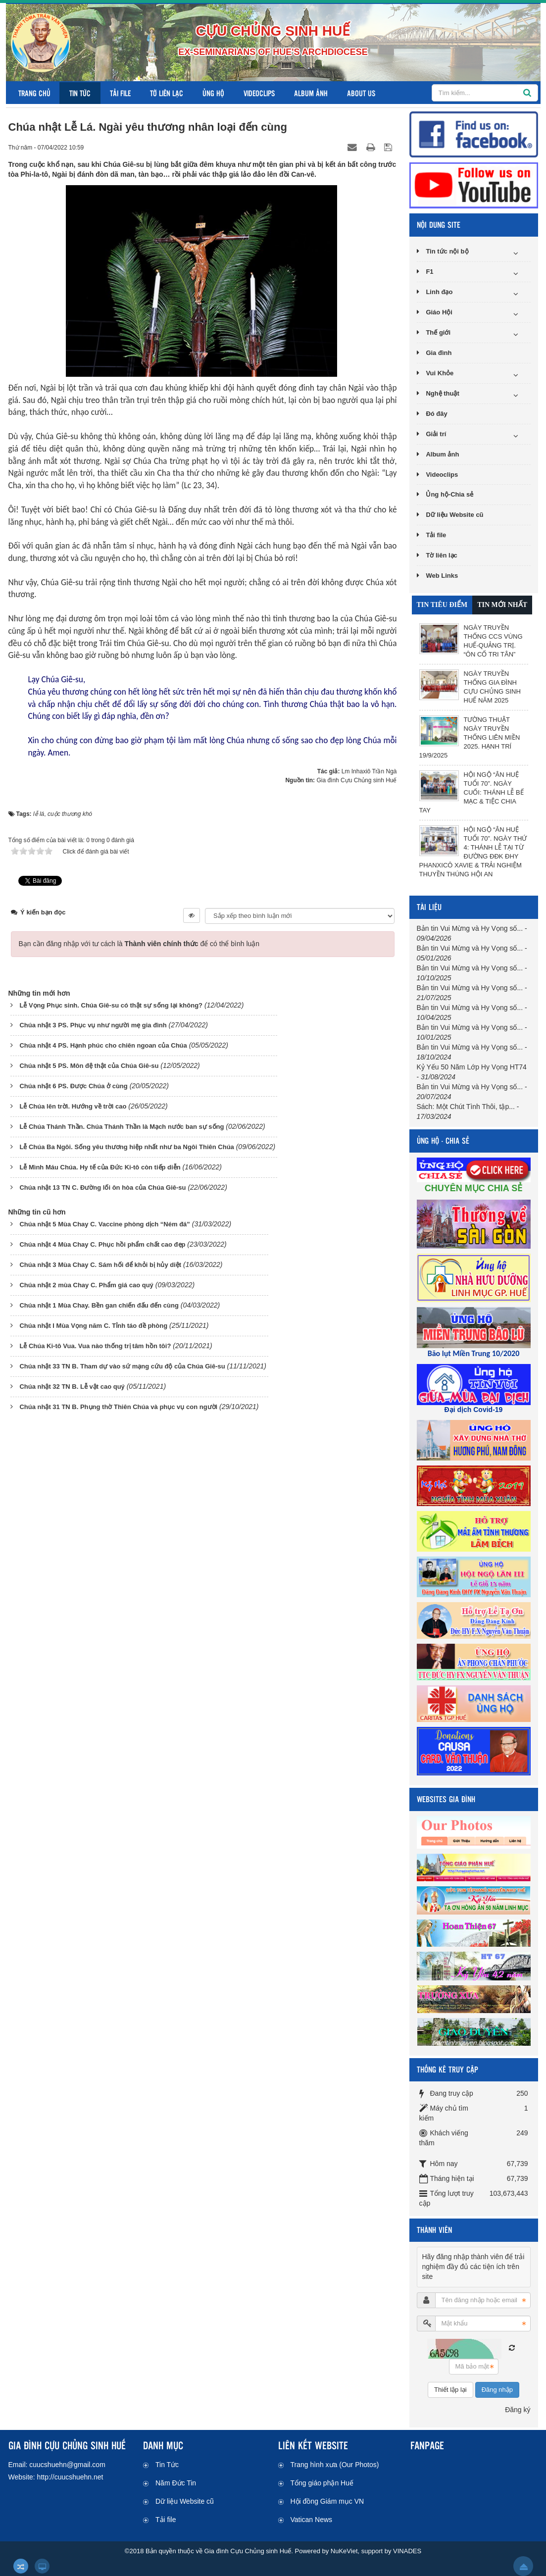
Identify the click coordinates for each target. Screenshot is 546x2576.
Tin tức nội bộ (447, 251)
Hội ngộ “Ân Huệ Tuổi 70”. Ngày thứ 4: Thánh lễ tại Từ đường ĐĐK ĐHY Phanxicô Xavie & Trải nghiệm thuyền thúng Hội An (473, 852)
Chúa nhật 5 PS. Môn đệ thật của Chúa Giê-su (88, 1065)
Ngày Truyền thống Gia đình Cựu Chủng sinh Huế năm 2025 (492, 687)
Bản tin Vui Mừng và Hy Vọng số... (470, 928)
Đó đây (436, 413)
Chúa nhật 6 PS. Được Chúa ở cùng (73, 1086)
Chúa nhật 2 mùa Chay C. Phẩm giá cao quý (86, 1285)
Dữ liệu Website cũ (454, 514)
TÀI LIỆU (429, 906)
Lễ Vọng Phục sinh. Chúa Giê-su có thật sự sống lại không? (110, 1005)
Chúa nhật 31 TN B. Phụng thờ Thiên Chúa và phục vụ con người (118, 1407)
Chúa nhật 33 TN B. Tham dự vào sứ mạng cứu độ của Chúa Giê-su (122, 1366)
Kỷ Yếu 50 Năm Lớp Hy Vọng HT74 (472, 1067)
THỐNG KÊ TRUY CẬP (447, 2069)
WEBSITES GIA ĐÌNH (446, 1799)
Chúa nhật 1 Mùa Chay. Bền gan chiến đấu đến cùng (98, 1305)
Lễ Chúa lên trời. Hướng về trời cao (72, 1106)
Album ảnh (311, 93)
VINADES (407, 2551)
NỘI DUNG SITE (438, 224)
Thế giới (438, 332)
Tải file (120, 93)
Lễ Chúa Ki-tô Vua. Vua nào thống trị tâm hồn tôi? (95, 1346)
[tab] (442, 605)
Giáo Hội (439, 312)
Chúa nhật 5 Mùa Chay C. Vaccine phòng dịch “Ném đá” (104, 1224)
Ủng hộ (213, 93)
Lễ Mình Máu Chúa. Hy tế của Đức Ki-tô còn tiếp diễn (99, 1167)
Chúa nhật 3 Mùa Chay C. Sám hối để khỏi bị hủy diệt (100, 1264)
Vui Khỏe (439, 373)
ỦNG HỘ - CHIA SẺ (443, 1140)
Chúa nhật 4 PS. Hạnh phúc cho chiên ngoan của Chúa (103, 1045)
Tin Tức (80, 93)
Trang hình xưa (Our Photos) (335, 2465)
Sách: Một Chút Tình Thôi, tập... (466, 1107)
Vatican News (312, 2520)
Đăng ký (517, 2410)
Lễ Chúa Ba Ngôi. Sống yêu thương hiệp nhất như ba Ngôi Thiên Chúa (126, 1147)
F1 (429, 271)
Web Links (442, 575)
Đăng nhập (497, 2389)
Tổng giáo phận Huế (322, 2483)
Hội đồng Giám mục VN (327, 2501)
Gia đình (438, 352)
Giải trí (436, 434)
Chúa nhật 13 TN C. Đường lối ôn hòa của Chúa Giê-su (102, 1187)
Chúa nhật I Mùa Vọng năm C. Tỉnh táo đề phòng (93, 1325)
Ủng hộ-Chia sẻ (449, 494)
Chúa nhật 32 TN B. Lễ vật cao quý (71, 1386)
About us (361, 93)
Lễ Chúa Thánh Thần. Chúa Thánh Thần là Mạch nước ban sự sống (121, 1126)
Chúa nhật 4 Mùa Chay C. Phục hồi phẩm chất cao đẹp (102, 1244)
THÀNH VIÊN (434, 2229)
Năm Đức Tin (175, 2483)
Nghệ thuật (442, 393)
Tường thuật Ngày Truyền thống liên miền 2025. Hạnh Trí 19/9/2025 (469, 737)
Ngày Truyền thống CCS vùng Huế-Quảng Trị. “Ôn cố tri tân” (493, 641)
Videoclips (259, 93)
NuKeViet (344, 2551)
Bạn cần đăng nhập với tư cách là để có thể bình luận (139, 944)
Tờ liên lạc (166, 93)
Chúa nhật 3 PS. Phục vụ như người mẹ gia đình (92, 1025)
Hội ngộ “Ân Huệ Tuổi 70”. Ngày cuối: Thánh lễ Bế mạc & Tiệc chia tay (471, 792)
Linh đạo (439, 292)
